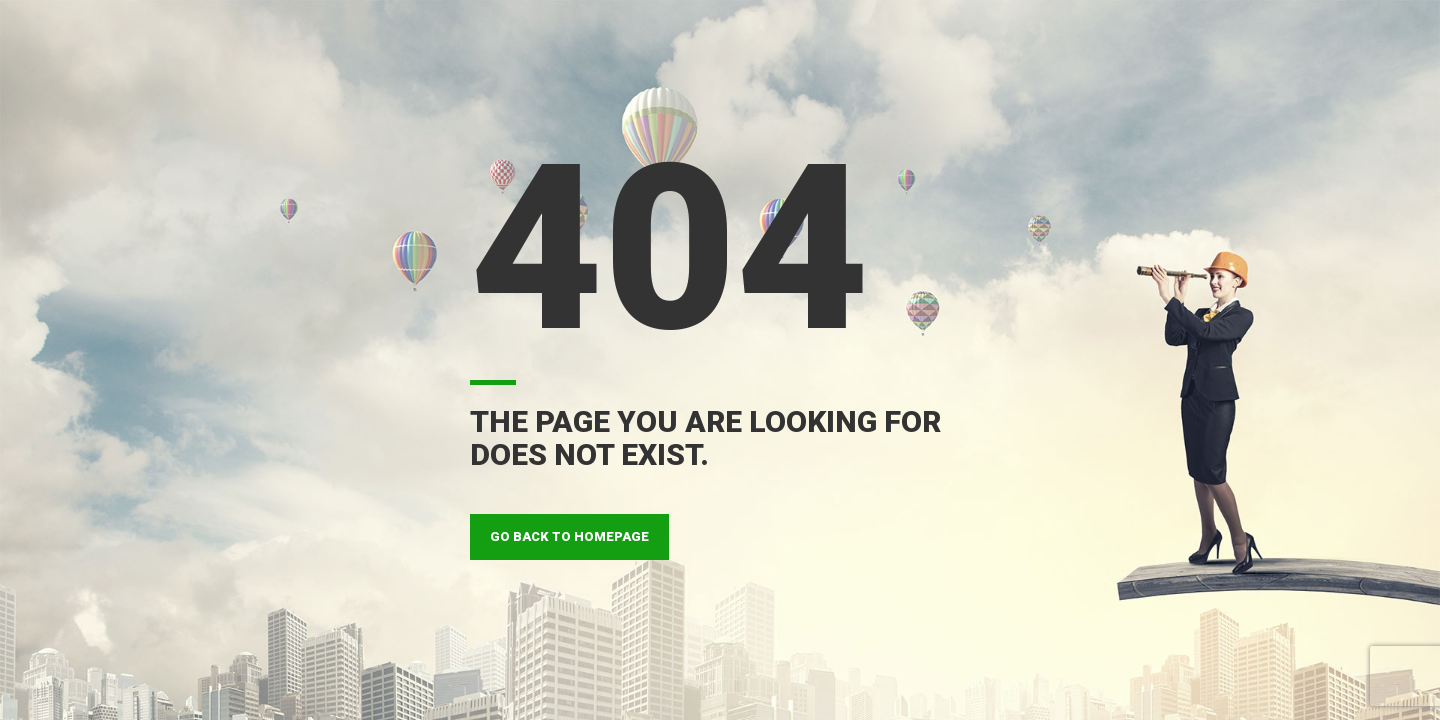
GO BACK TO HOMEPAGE (569, 536)
